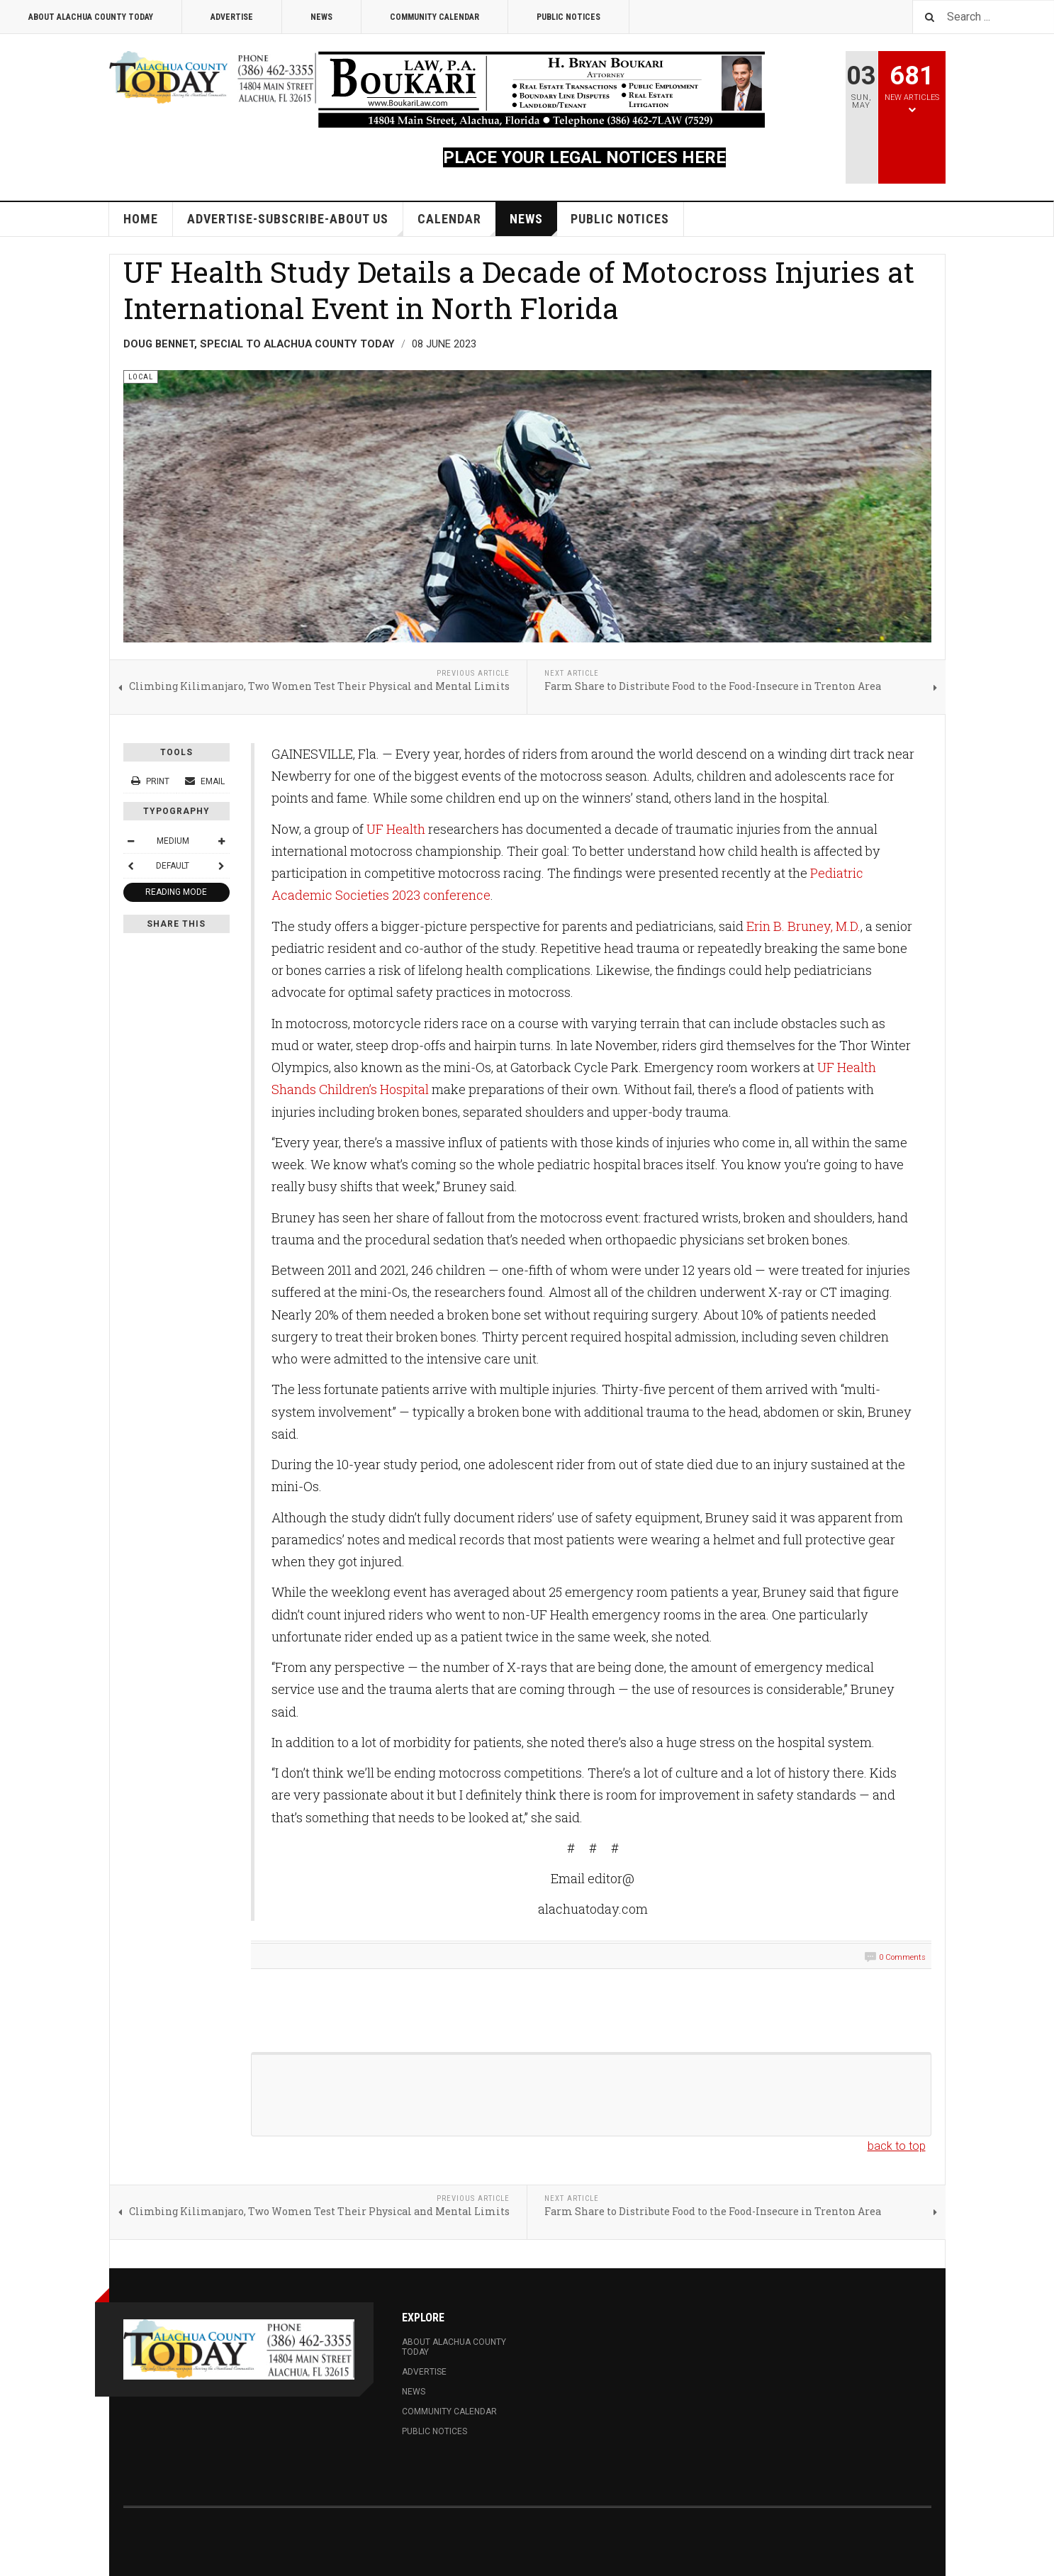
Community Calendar (434, 17)
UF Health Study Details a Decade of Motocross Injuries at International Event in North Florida (518, 289)
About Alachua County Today (90, 17)
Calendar (456, 223)
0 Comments (902, 1957)
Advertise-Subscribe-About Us (295, 223)
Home (140, 218)
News (321, 17)
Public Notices (568, 17)
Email (205, 781)
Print (151, 781)
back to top (897, 2146)
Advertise (232, 17)
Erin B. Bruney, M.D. (803, 926)
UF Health (395, 828)
